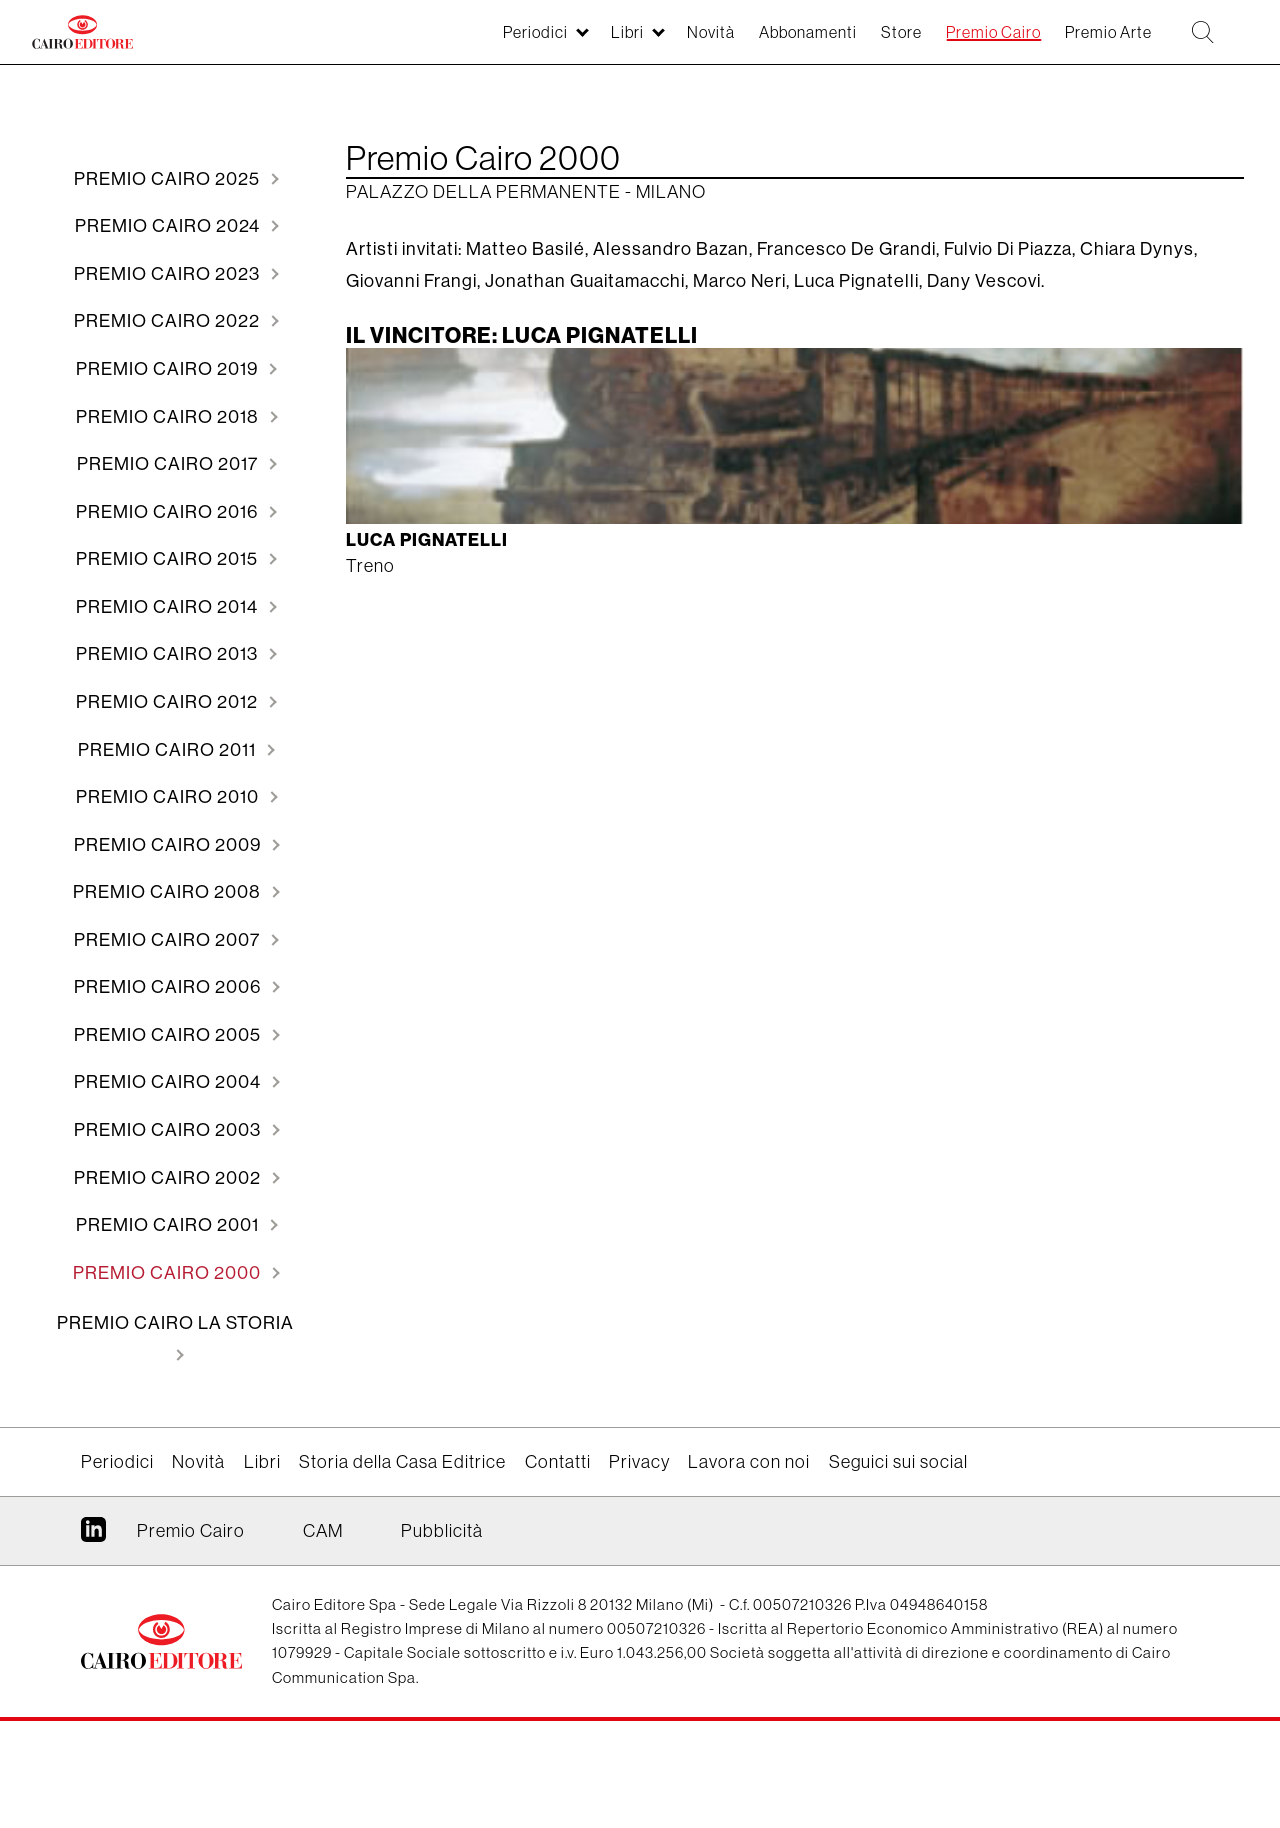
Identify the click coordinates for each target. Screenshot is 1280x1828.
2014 (169, 648)
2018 (169, 440)
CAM (323, 1637)
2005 (169, 1116)
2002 (169, 1272)
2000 (169, 1376)
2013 (169, 700)
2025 (169, 180)
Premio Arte (1087, 42)
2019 (169, 388)
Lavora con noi (749, 1568)
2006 (169, 1064)
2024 (169, 232)
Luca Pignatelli (429, 543)
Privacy (639, 1568)
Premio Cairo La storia (175, 1428)
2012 (169, 752)
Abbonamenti (748, 42)
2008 (169, 960)
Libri (548, 42)
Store (853, 42)
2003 (169, 1220)
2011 (169, 804)
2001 (169, 1324)
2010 (169, 856)
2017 (169, 492)
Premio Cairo (957, 42)
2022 (169, 336)
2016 (169, 544)
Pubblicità (442, 1637)
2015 (169, 596)
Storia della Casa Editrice (402, 1568)
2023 (169, 284)
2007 (169, 1012)
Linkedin (93, 1643)
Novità (639, 42)
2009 (169, 908)
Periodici (447, 42)
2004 (169, 1168)
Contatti (558, 1568)
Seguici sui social (898, 1568)
